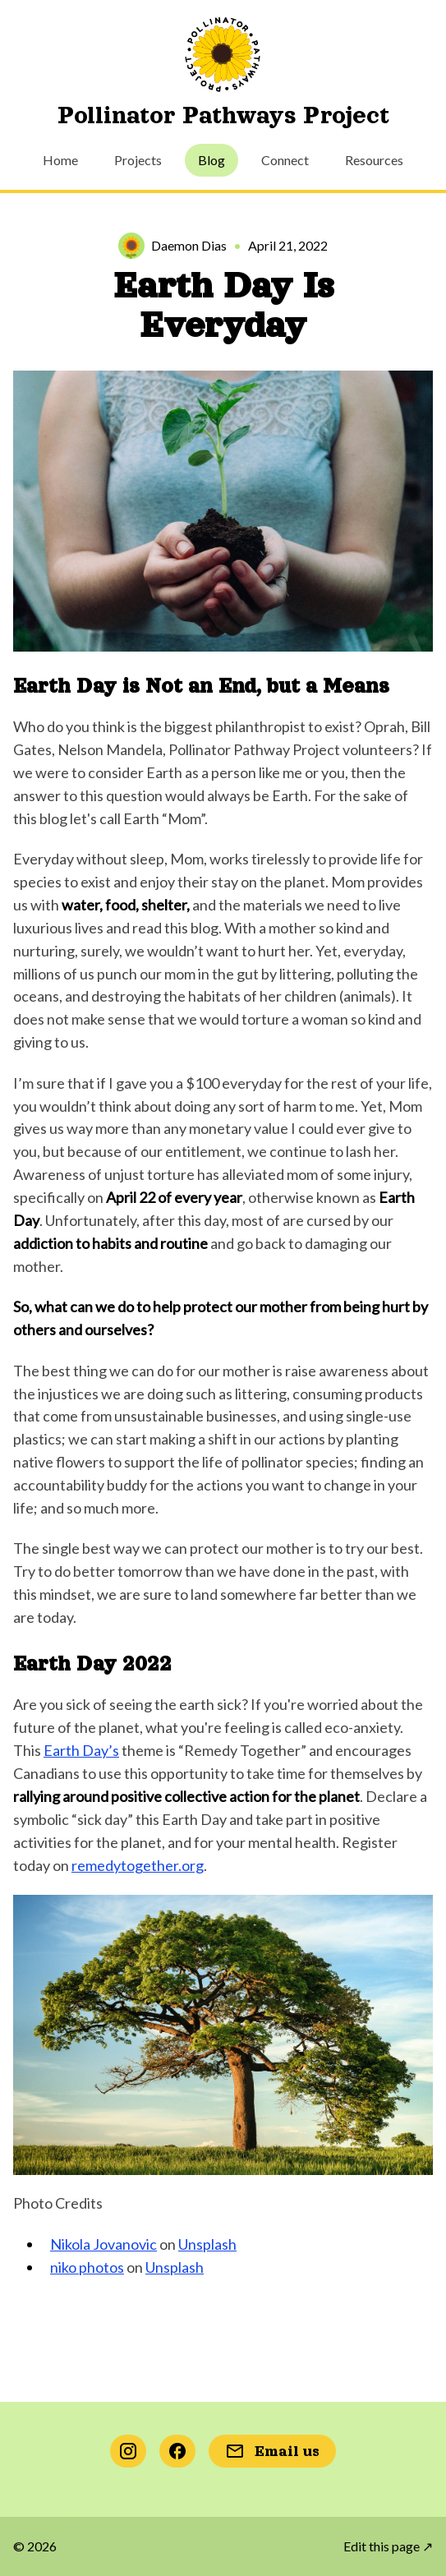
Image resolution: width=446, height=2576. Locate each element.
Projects (138, 160)
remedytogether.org (137, 1865)
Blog (211, 160)
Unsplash (207, 2244)
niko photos (87, 2267)
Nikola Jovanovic (103, 2244)
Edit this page (388, 2546)
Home (60, 160)
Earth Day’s (81, 1750)
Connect (285, 160)
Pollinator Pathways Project (223, 115)
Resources (374, 160)
